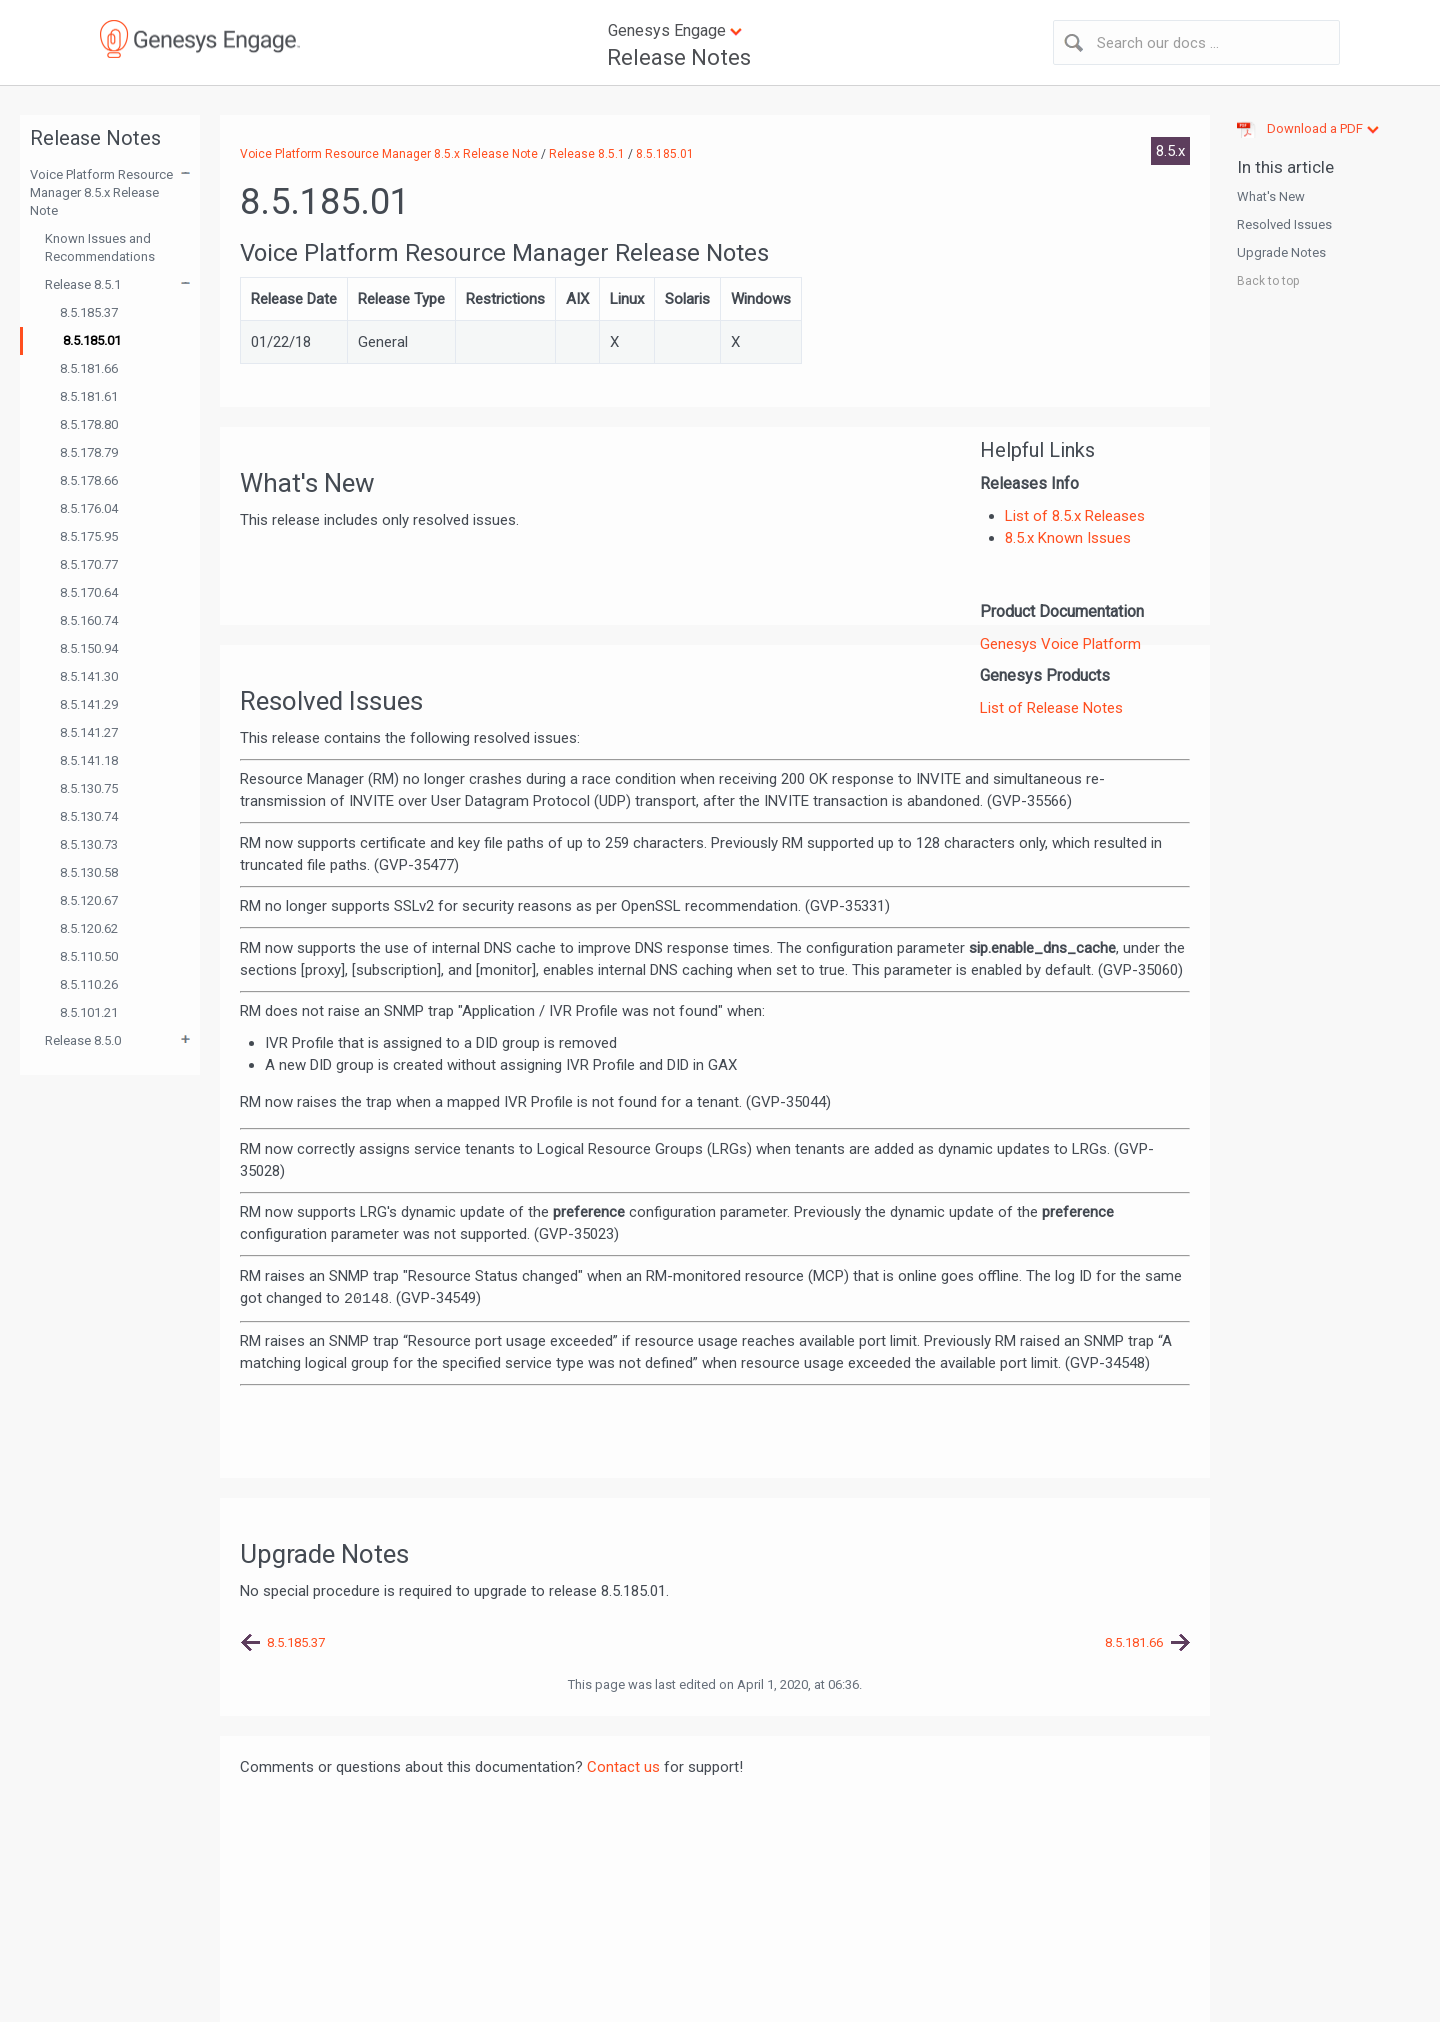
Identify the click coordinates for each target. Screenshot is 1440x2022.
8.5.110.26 (89, 984)
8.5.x (1170, 151)
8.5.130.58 (89, 872)
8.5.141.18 (89, 760)
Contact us (623, 1767)
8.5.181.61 (89, 396)
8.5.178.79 (89, 452)
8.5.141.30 (89, 676)
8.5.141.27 (89, 732)
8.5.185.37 (89, 312)
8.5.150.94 (89, 648)
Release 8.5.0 (83, 1040)
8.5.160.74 (89, 620)
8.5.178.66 (89, 480)
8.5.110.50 (89, 956)
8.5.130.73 (89, 844)
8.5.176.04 (89, 508)
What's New (1271, 196)
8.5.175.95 (89, 536)
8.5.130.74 (89, 816)
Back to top (1268, 281)
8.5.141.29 (89, 704)
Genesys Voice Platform (1060, 644)
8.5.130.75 (89, 788)
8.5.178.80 (89, 424)
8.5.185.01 (92, 340)
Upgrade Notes (1281, 252)
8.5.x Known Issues (1068, 538)
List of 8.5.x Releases (1075, 516)
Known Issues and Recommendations (100, 247)
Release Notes (679, 57)
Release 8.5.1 (83, 284)
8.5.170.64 (89, 592)
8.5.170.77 (89, 564)
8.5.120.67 (89, 900)
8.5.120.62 (89, 928)
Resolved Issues (1284, 224)
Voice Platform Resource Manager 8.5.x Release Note (101, 192)
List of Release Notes (1051, 708)
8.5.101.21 (89, 1012)
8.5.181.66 (89, 368)
